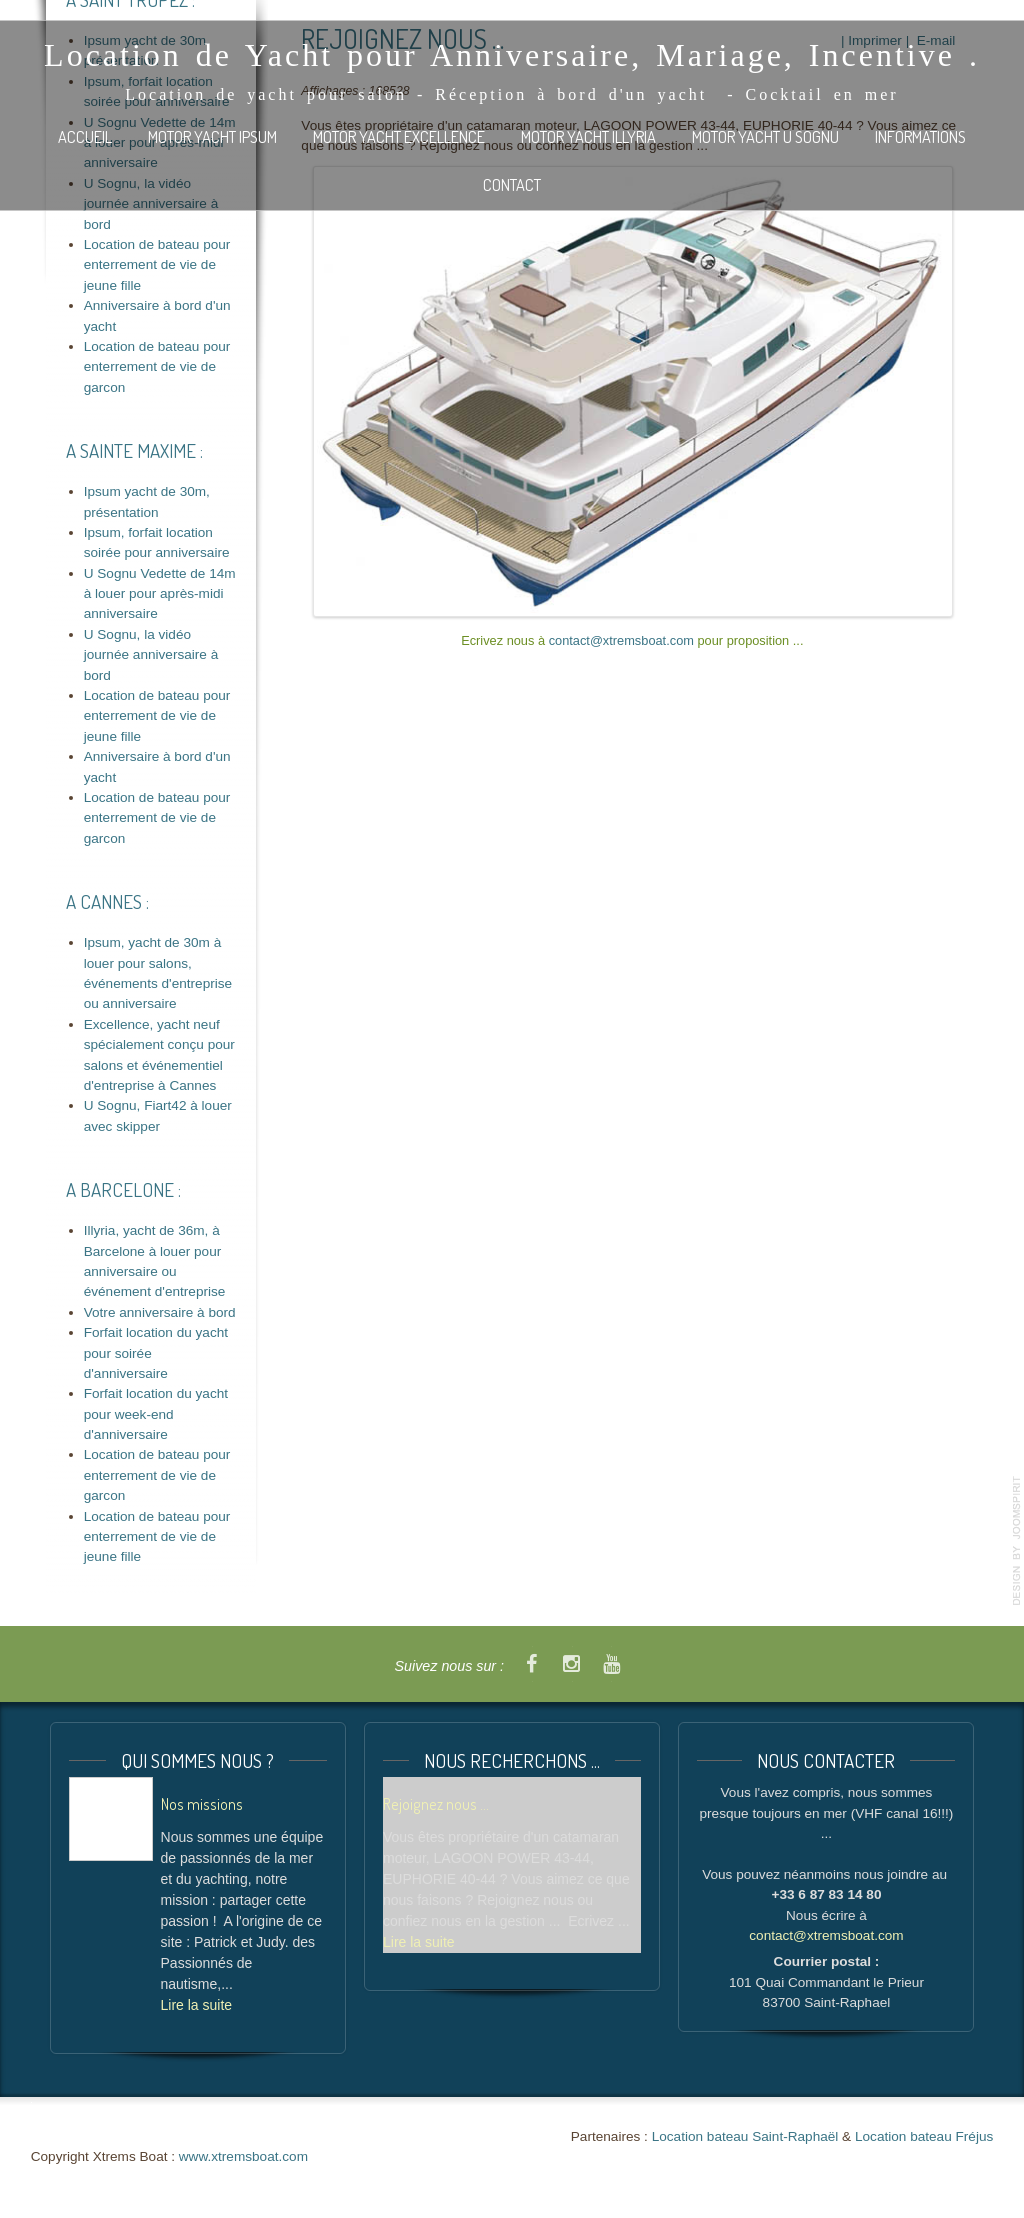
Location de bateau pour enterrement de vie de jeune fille (157, 265)
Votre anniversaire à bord (160, 1312)
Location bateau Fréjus (924, 2136)
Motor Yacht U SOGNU (765, 136)
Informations (920, 136)
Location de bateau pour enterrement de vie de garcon (157, 367)
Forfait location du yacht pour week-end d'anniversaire (156, 1414)
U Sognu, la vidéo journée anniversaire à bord (151, 655)
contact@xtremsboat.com (621, 640)
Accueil (85, 136)
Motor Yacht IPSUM (212, 136)
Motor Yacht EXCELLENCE (399, 136)
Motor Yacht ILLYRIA (588, 136)
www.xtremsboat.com (243, 2156)
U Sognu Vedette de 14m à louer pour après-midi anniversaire (160, 594)
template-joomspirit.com (1017, 1541)
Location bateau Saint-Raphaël (745, 2136)
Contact (512, 184)
